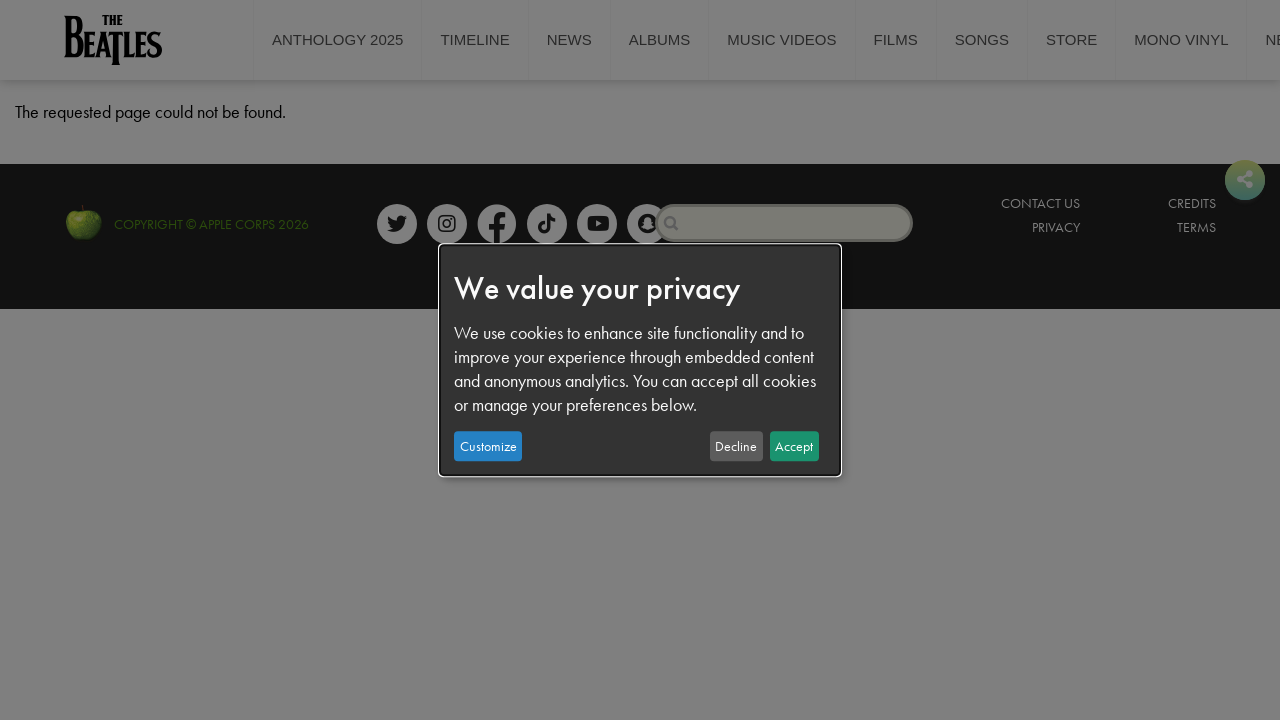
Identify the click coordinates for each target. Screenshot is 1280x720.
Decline (736, 446)
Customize (488, 446)
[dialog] (640, 360)
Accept (794, 446)
